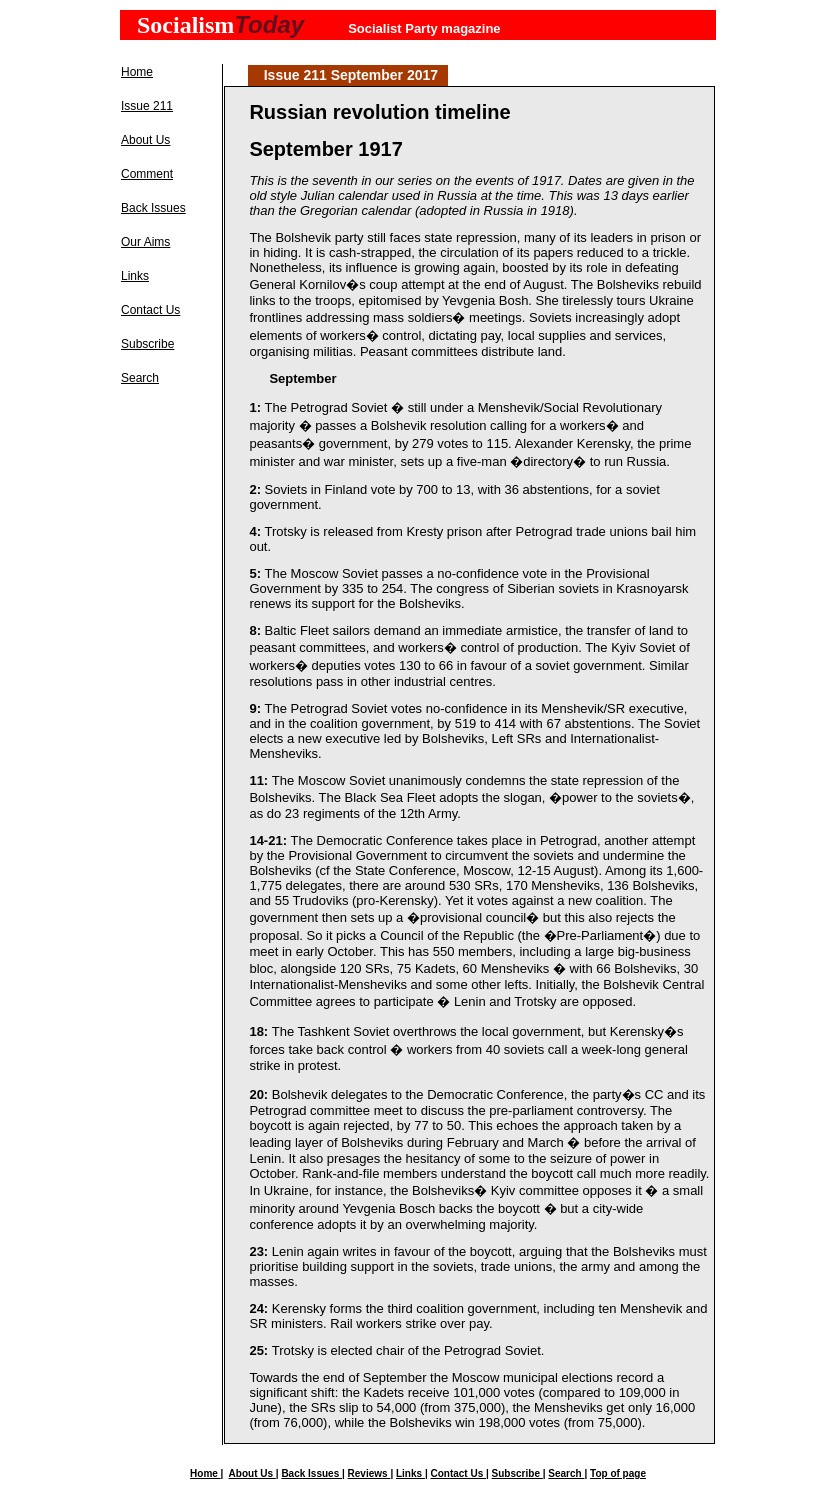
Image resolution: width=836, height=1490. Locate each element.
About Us (145, 140)
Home (137, 72)
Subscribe (147, 344)
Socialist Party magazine (424, 28)
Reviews (369, 1473)
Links (135, 276)
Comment (147, 174)
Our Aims (145, 242)
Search (140, 378)
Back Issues (153, 208)
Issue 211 (147, 106)
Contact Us (150, 310)
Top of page (618, 1473)
